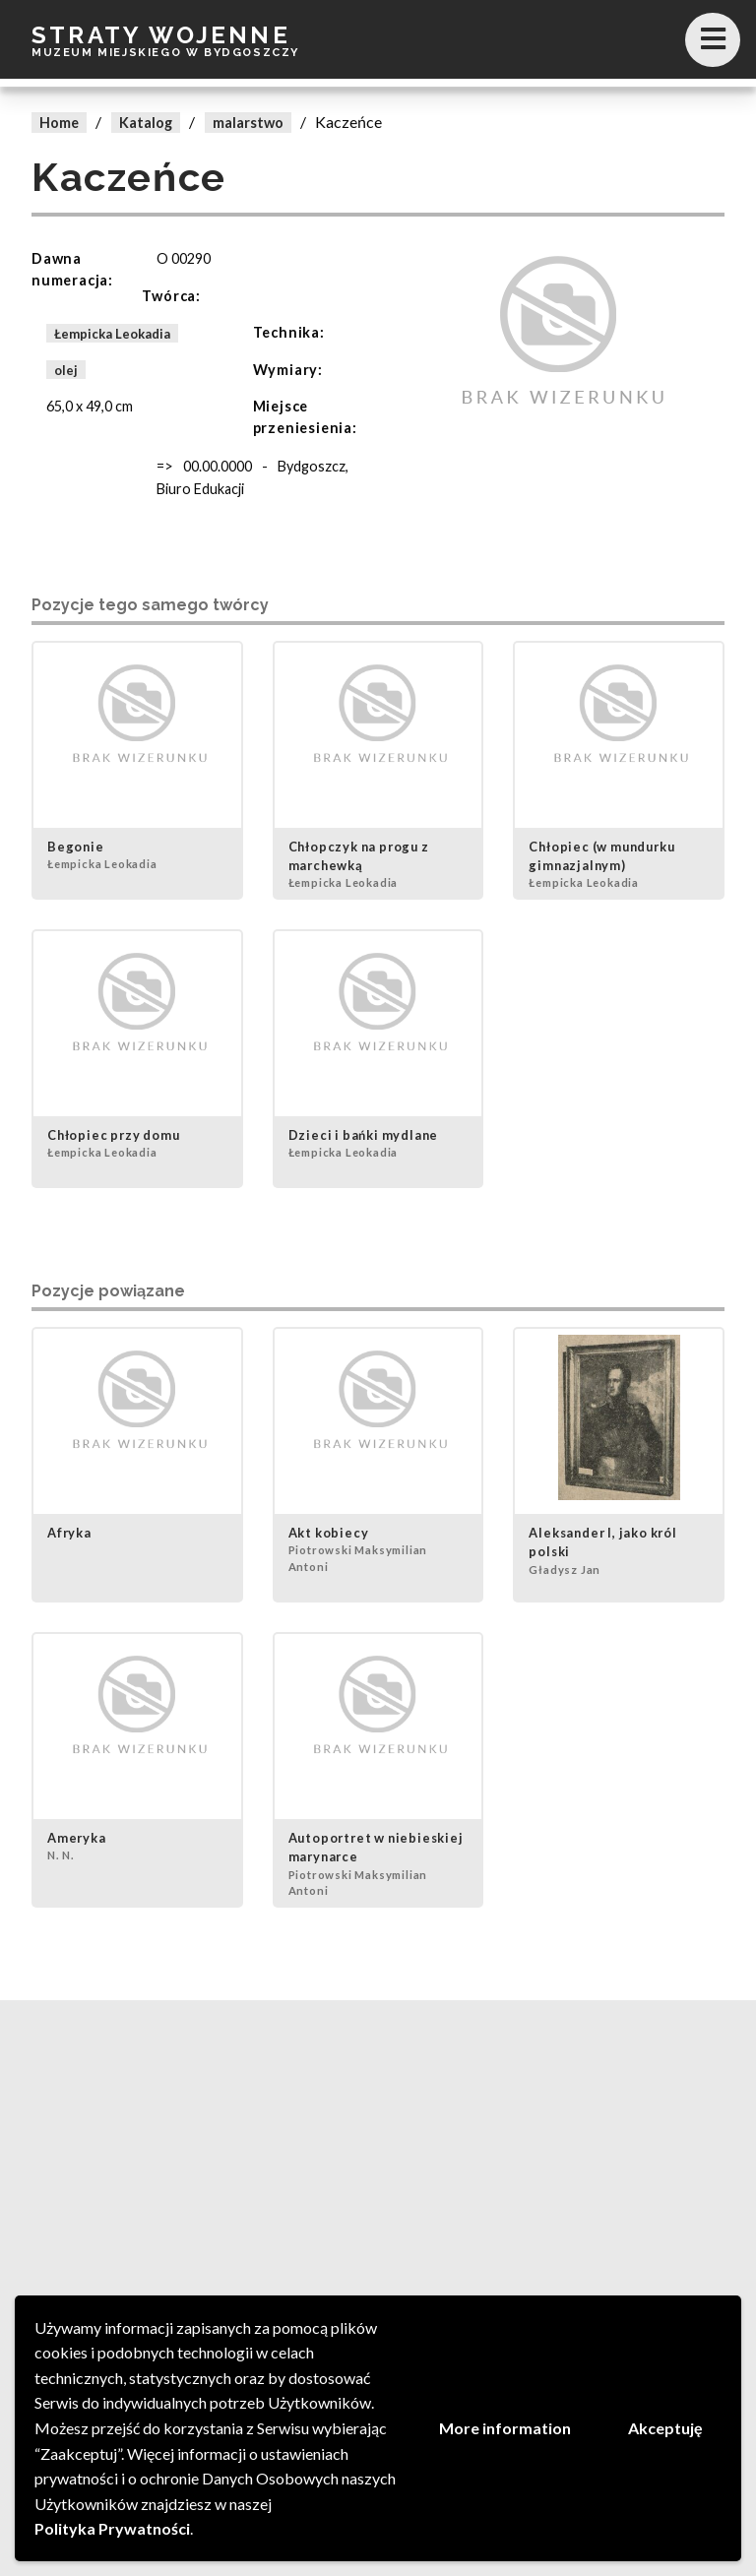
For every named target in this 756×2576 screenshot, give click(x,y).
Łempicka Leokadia (112, 333)
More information (505, 2428)
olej (66, 370)
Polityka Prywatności (112, 2528)
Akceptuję (665, 2428)
